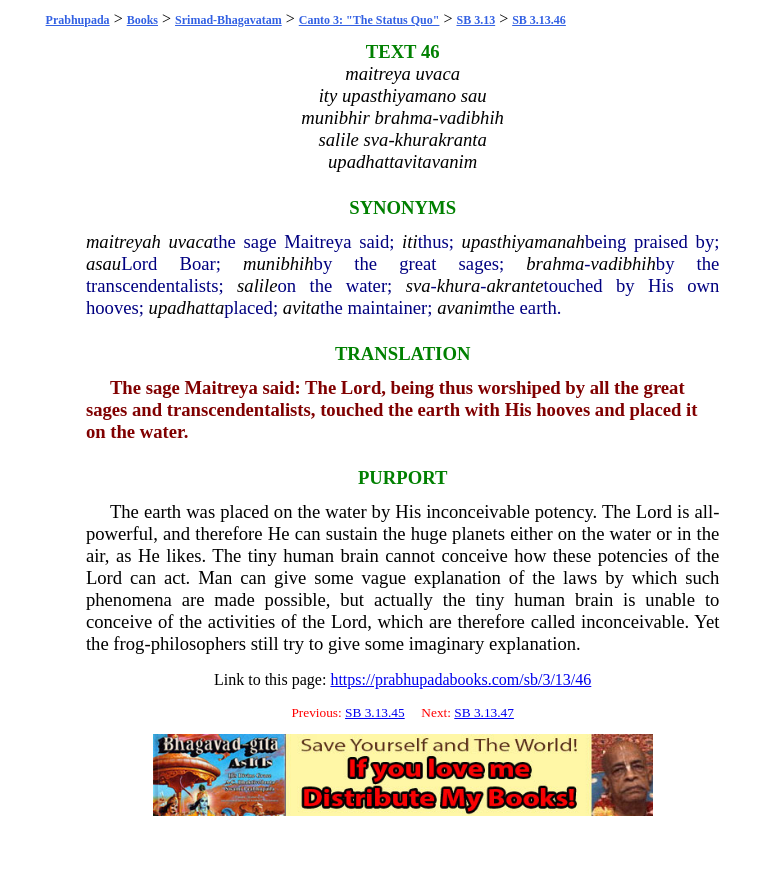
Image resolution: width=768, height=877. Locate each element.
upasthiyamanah (523, 241)
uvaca (190, 241)
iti (410, 241)
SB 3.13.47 (484, 712)
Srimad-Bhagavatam (228, 20)
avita (301, 307)
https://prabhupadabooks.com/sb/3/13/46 (460, 679)
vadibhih (623, 263)
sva (418, 285)
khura (459, 285)
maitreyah (123, 241)
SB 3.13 (475, 20)
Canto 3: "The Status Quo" (369, 20)
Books (142, 20)
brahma (555, 263)
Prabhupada (78, 20)
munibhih (278, 263)
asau (103, 263)
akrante (515, 285)
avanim (464, 307)
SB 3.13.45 (375, 712)
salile (257, 285)
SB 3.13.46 (539, 20)
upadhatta (187, 307)
